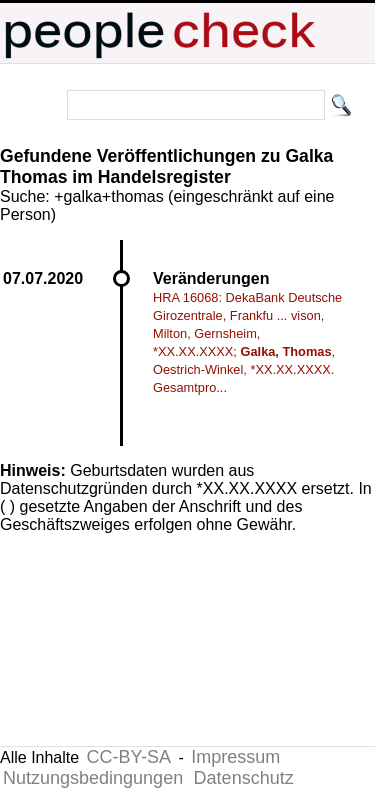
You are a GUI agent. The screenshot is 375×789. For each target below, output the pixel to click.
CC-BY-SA (129, 757)
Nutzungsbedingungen (93, 778)
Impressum (235, 757)
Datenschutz (244, 778)
